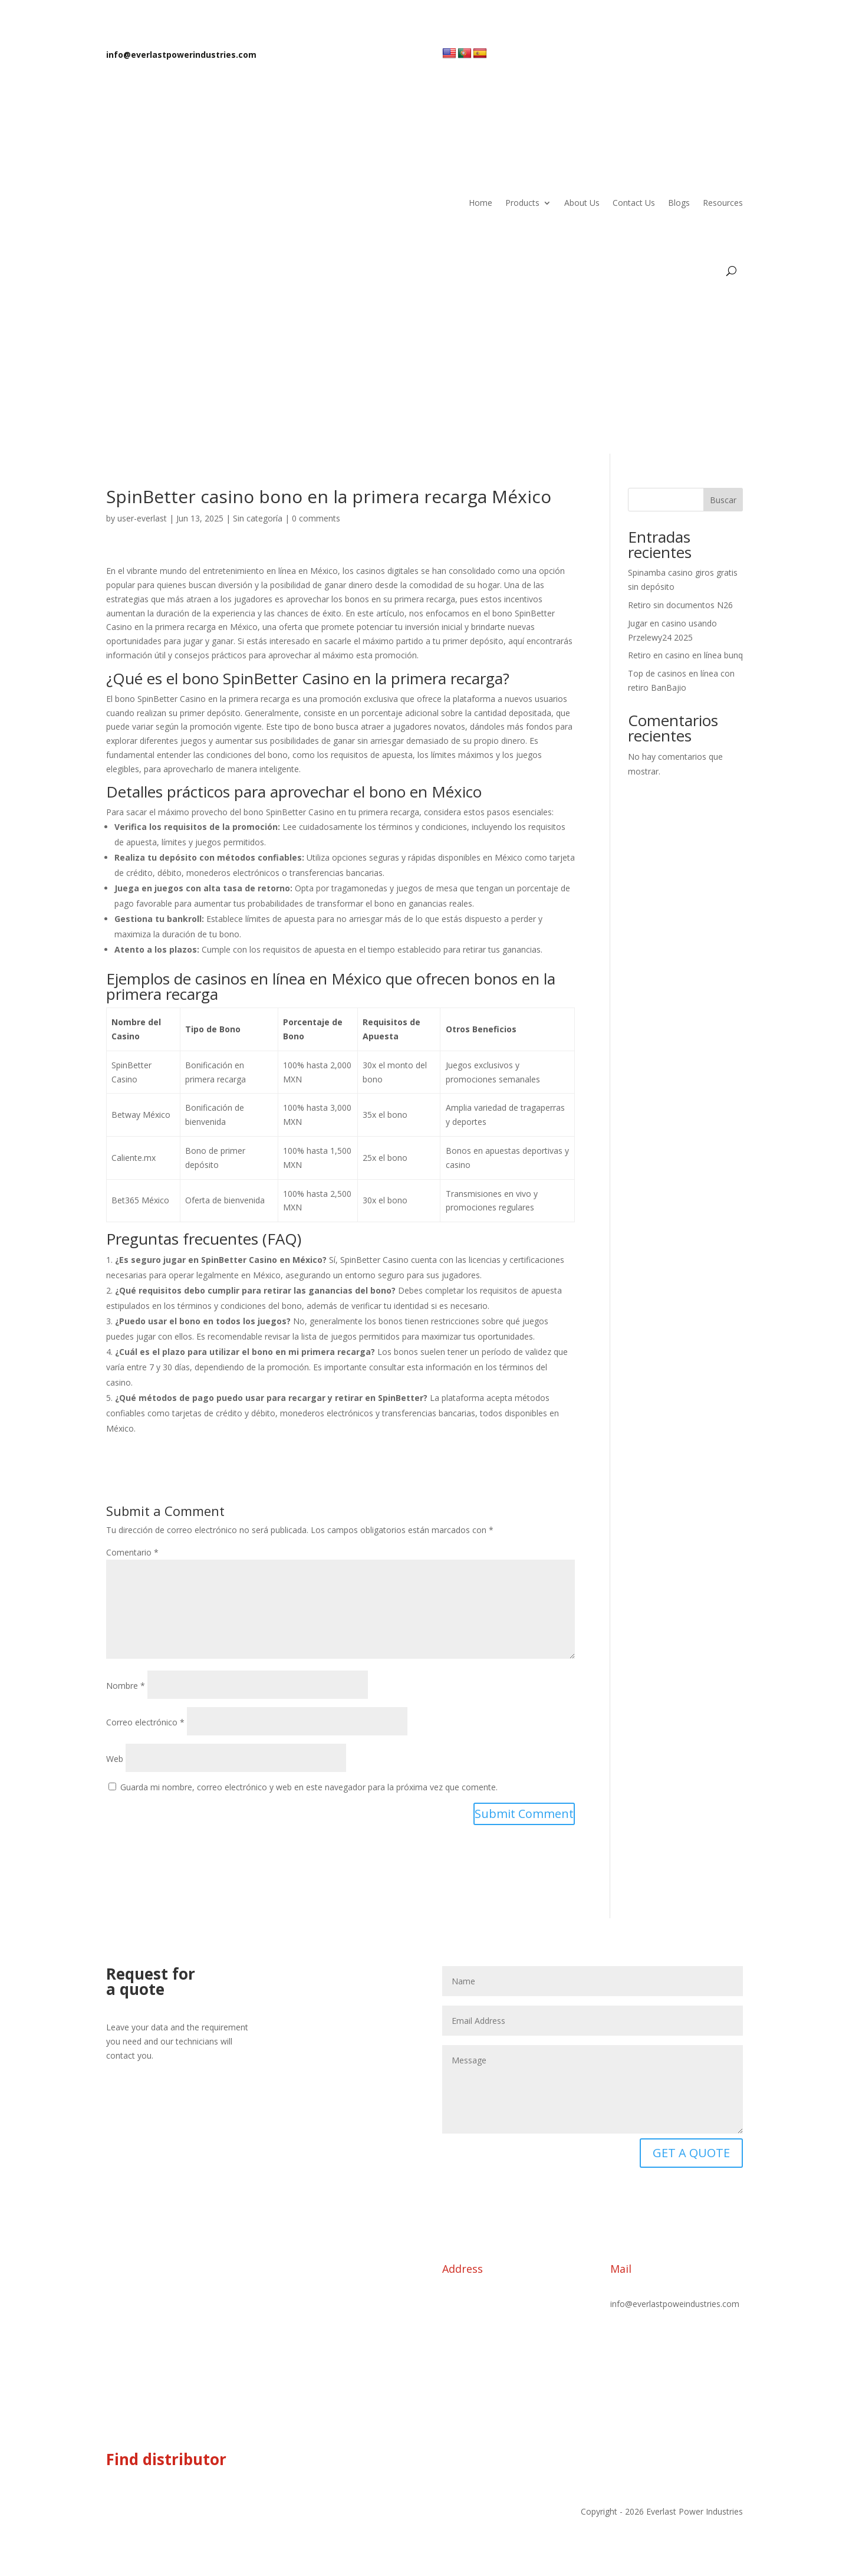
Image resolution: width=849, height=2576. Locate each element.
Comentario (132, 1552)
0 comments (316, 518)
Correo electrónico (145, 1722)
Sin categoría (257, 518)
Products (522, 202)
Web (114, 1758)
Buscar (723, 500)
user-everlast (142, 518)
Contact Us (634, 202)
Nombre (125, 1685)
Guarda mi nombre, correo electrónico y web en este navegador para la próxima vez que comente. (309, 1787)
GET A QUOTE (691, 2153)
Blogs (679, 202)
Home (480, 202)
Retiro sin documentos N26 (680, 605)
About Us (582, 202)
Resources (723, 202)
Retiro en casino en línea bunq (685, 655)
